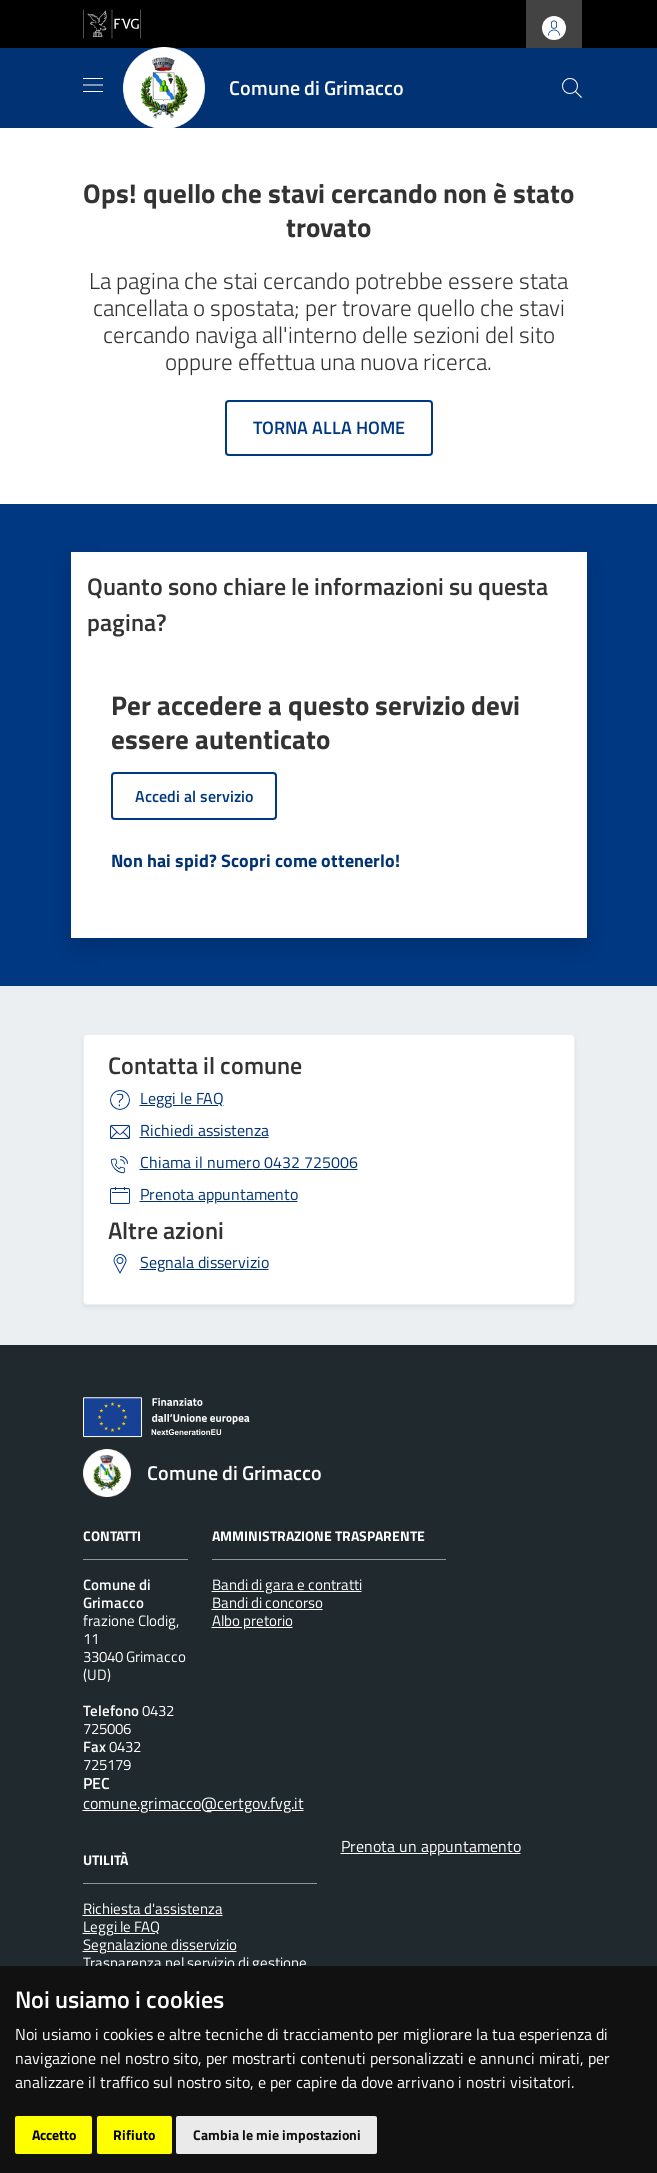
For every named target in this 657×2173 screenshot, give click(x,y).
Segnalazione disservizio (160, 1944)
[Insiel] (120, 2143)
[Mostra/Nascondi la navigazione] (93, 85)
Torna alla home (329, 427)
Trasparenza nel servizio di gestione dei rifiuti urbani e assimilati (195, 1971)
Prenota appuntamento (219, 1194)
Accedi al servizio (194, 796)
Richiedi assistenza (204, 1130)
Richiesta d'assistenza (153, 1908)
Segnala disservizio (204, 1262)
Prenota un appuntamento (431, 1846)
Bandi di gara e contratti (287, 1584)
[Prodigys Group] (205, 2143)
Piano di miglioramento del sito (188, 2088)
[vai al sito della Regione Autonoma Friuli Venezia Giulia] (112, 22)
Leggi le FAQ (182, 1098)
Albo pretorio (252, 1620)
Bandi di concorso (267, 1602)
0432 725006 (249, 1162)
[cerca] (572, 88)
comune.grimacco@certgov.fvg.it (193, 1803)
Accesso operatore (367, 2088)
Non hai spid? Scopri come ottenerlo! (255, 860)
